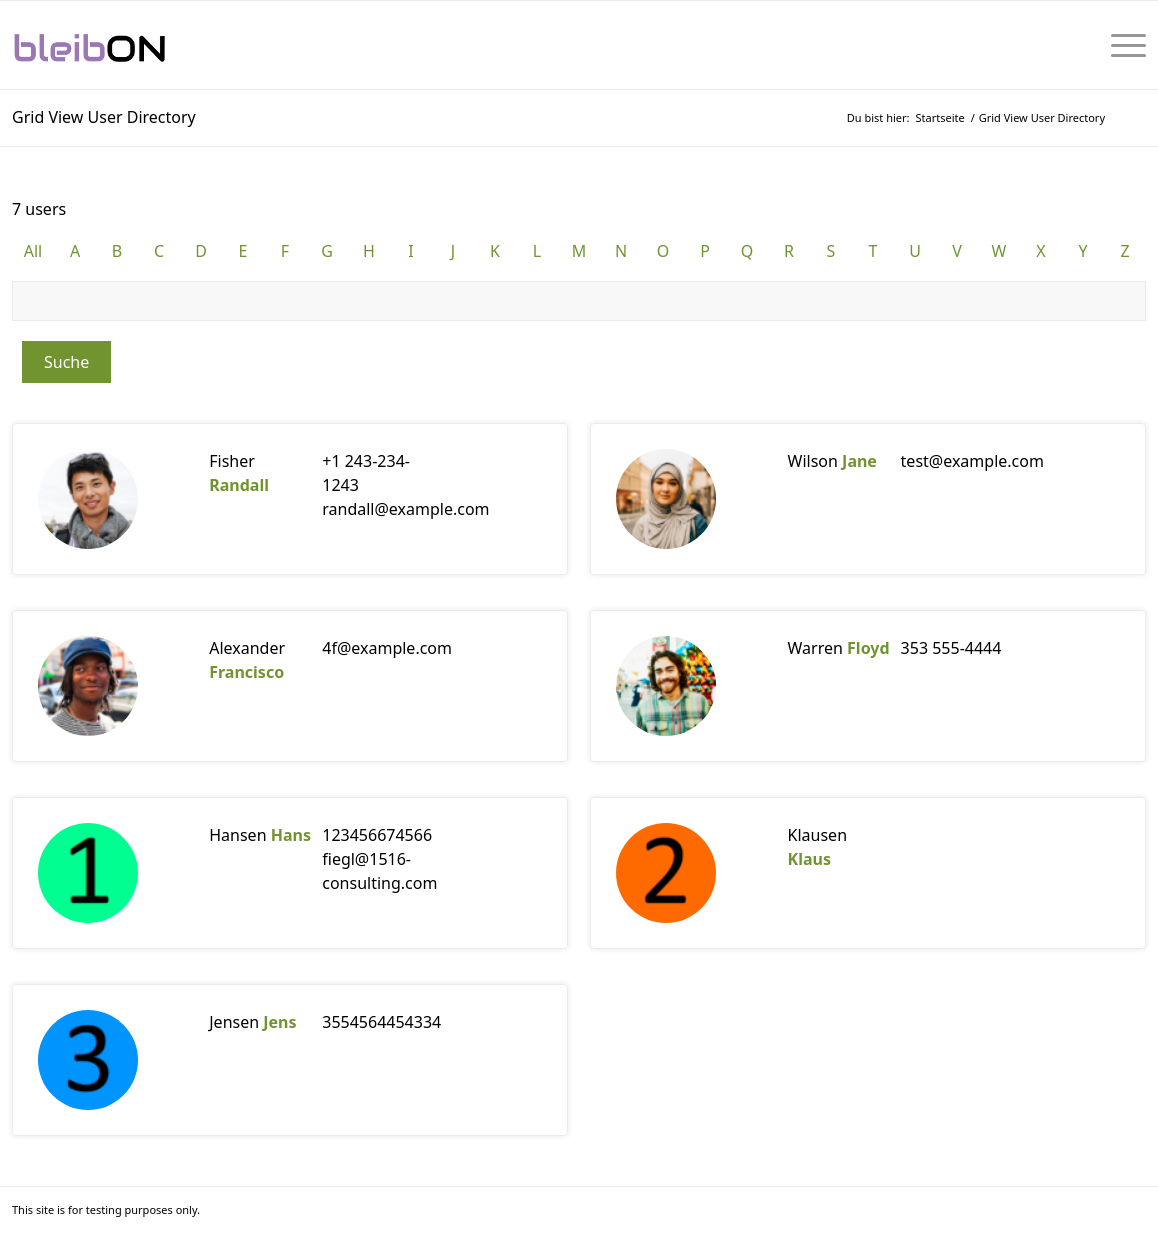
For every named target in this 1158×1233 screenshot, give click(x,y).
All (33, 251)
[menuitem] (1122, 45)
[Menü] (1122, 45)
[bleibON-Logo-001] (151, 45)
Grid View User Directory (104, 117)
